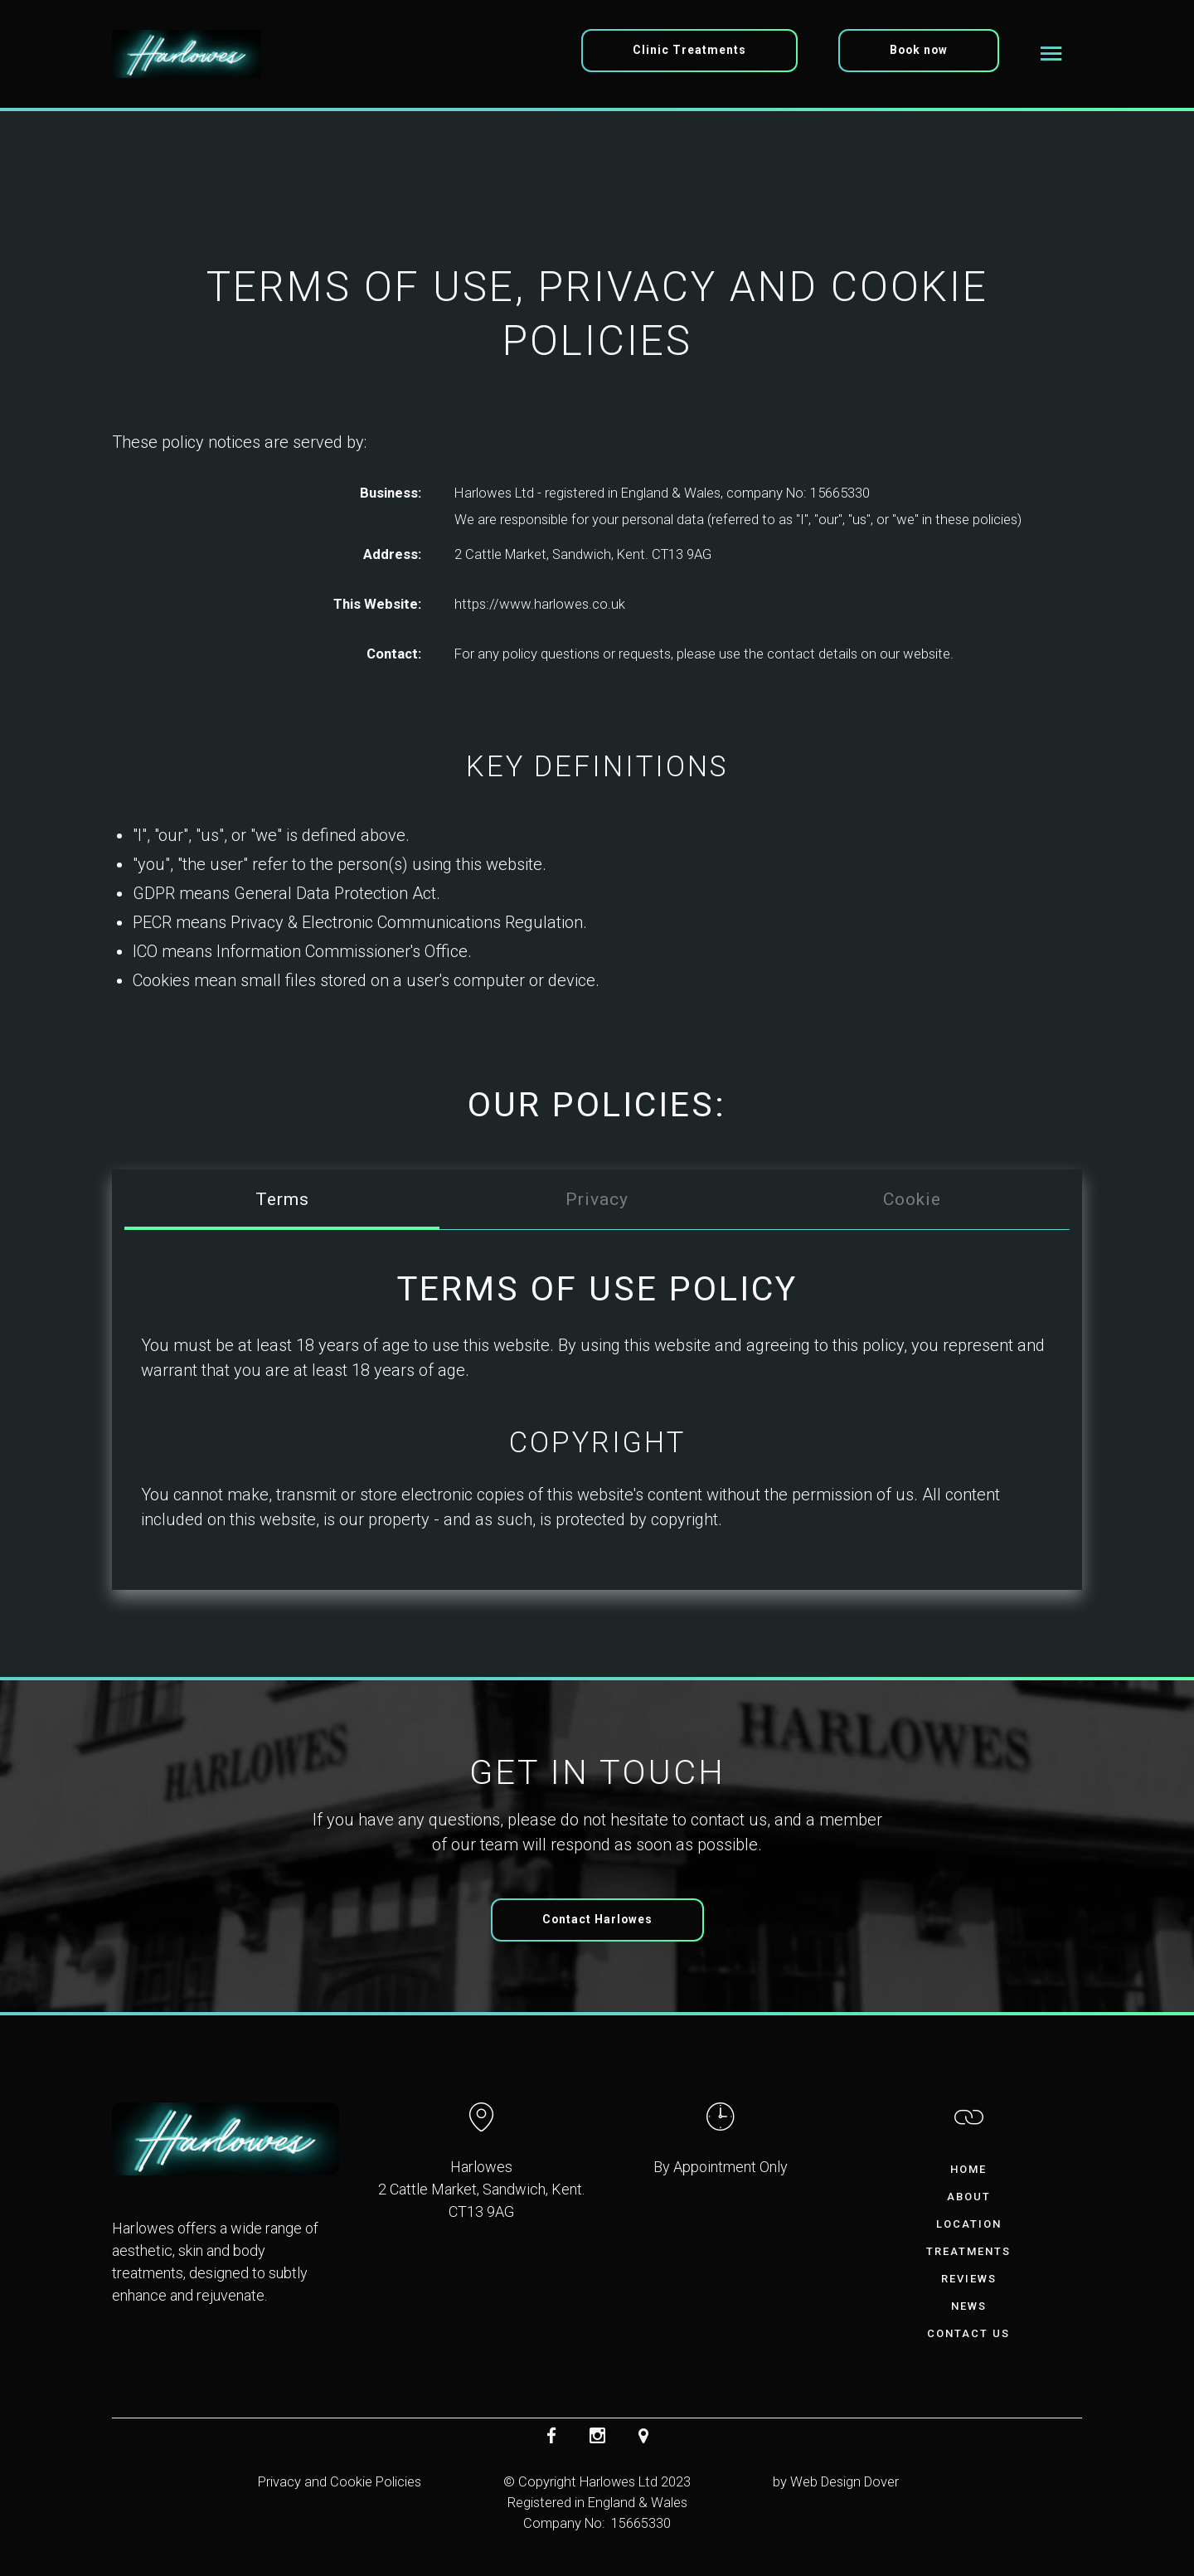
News (969, 2306)
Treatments (968, 2251)
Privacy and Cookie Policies (339, 2482)
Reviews (969, 2278)
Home (968, 2169)
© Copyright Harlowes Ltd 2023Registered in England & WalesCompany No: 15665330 (597, 2502)
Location (969, 2224)
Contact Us (968, 2333)
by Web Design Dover (836, 2482)
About (969, 2196)
